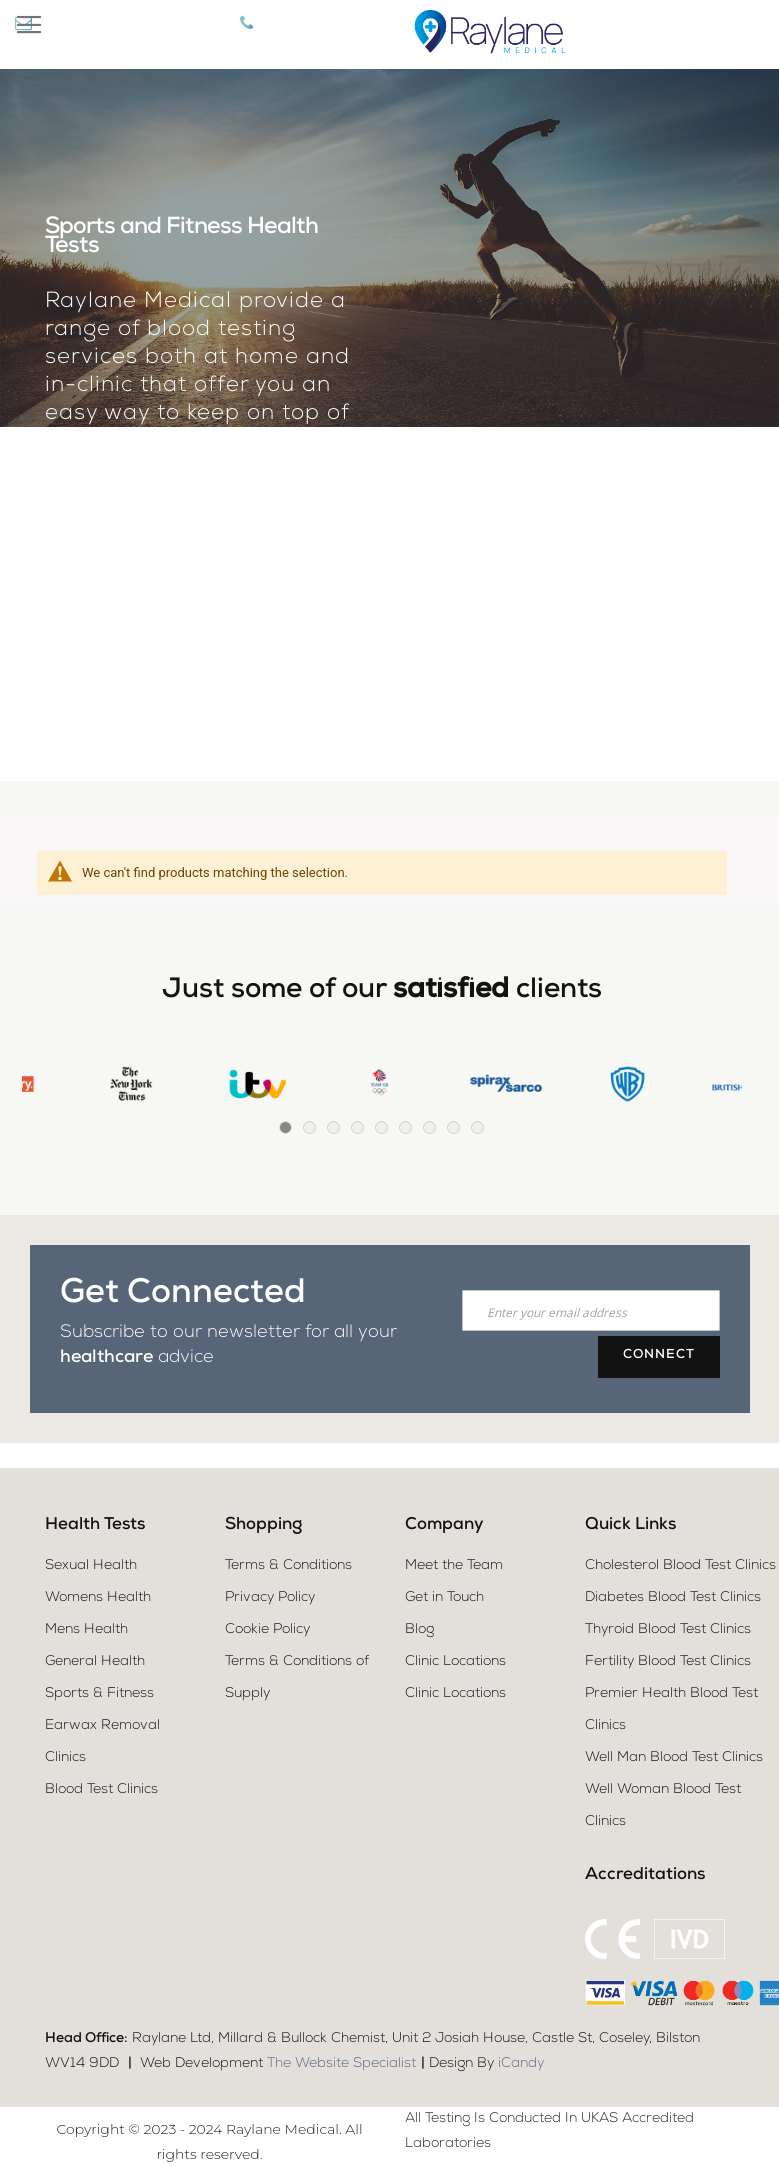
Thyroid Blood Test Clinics (668, 1630)
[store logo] (487, 34)
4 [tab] (357, 1127)
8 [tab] (453, 1127)
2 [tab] (309, 1127)
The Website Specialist (341, 2064)
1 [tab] (285, 1127)
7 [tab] (429, 1127)
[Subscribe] (659, 1357)
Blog (419, 1630)
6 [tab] (405, 1127)
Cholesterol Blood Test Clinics (680, 1566)
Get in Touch (444, 1598)
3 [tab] (333, 1127)
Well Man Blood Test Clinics (674, 1758)
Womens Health (98, 1598)
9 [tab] (477, 1127)
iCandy (521, 2064)
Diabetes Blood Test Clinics (673, 1598)
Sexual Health (91, 1566)
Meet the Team (454, 1566)
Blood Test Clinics (101, 1790)
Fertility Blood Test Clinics (668, 1662)
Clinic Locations (455, 1662)
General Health (95, 1662)
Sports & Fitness (99, 1694)
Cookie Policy (267, 1630)
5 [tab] (381, 1127)
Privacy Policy (270, 1598)
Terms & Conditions (288, 1566)
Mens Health (86, 1630)
